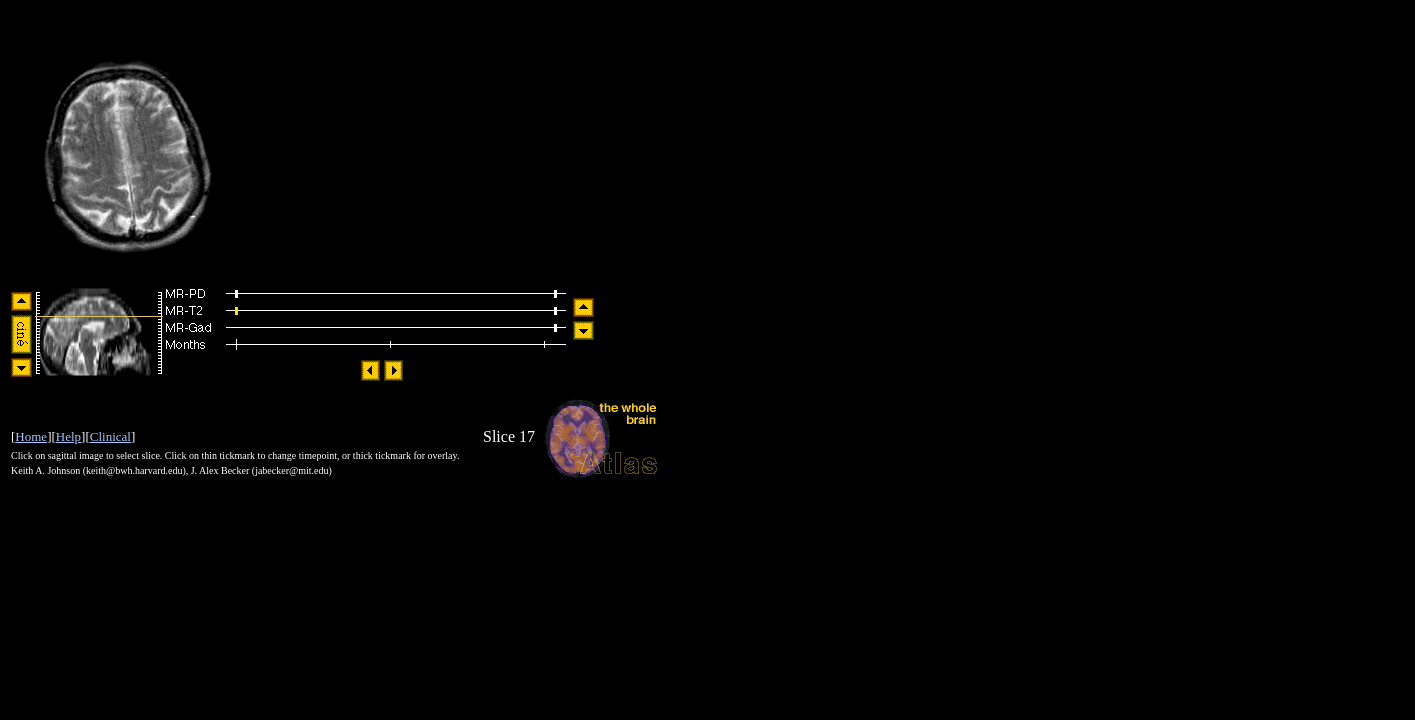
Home (31, 436)
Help (68, 436)
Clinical (110, 436)
